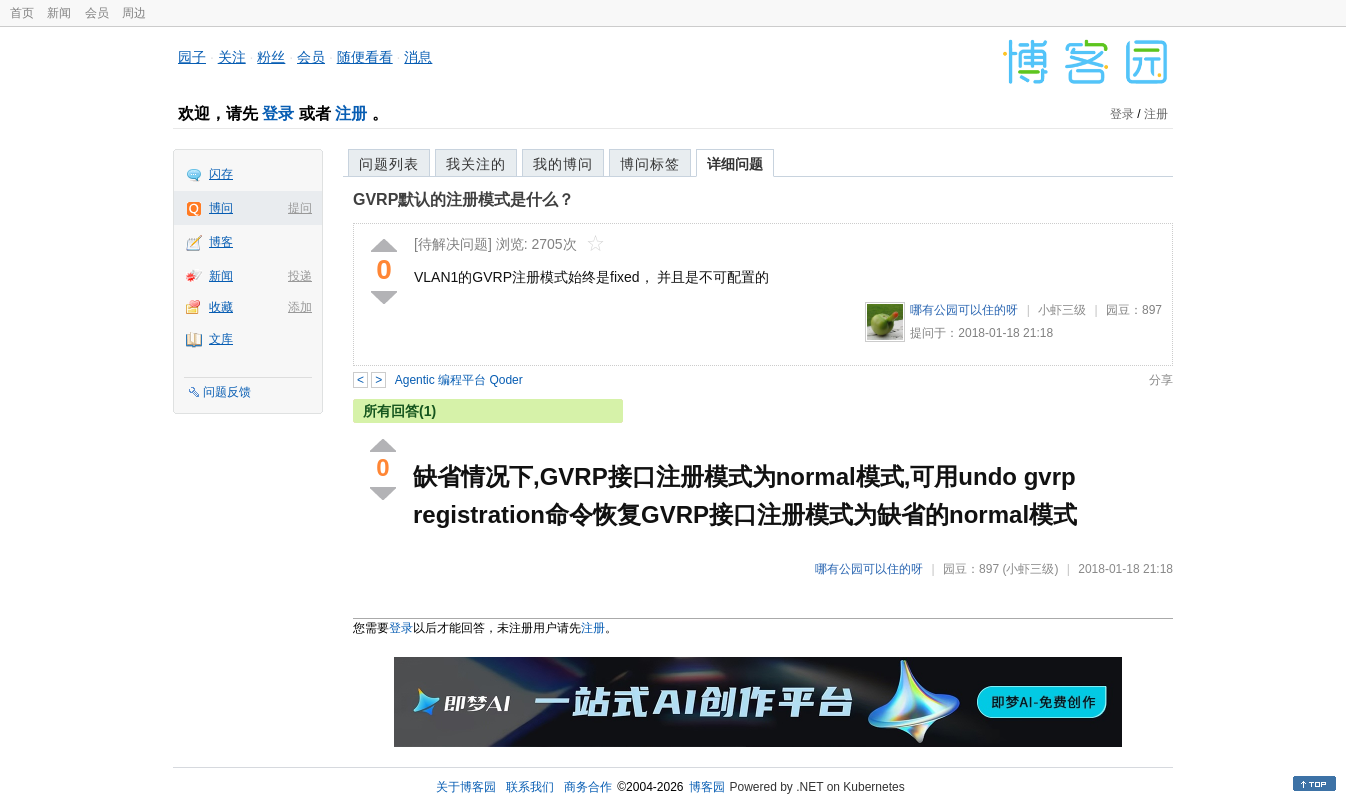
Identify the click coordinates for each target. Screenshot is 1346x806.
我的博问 (563, 164)
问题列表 (389, 164)
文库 (221, 339)
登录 (278, 113)
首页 (22, 13)
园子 (192, 57)
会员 (97, 13)
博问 (221, 208)
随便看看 (365, 57)
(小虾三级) (1030, 569)
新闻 (59, 13)
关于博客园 (466, 787)
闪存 (221, 174)
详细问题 (735, 164)
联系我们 (530, 787)
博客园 (707, 787)
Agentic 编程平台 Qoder (459, 380)
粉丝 (271, 57)
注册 (351, 113)
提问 (300, 208)
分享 (1161, 380)
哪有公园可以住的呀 (964, 310)
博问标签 (650, 164)
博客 (221, 242)
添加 (300, 307)
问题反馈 (227, 392)
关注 (232, 57)
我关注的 (476, 164)
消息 (418, 57)
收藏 (221, 307)
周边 (134, 13)
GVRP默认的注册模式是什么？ (463, 199)
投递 (300, 276)
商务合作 (588, 787)
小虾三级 (1062, 310)
